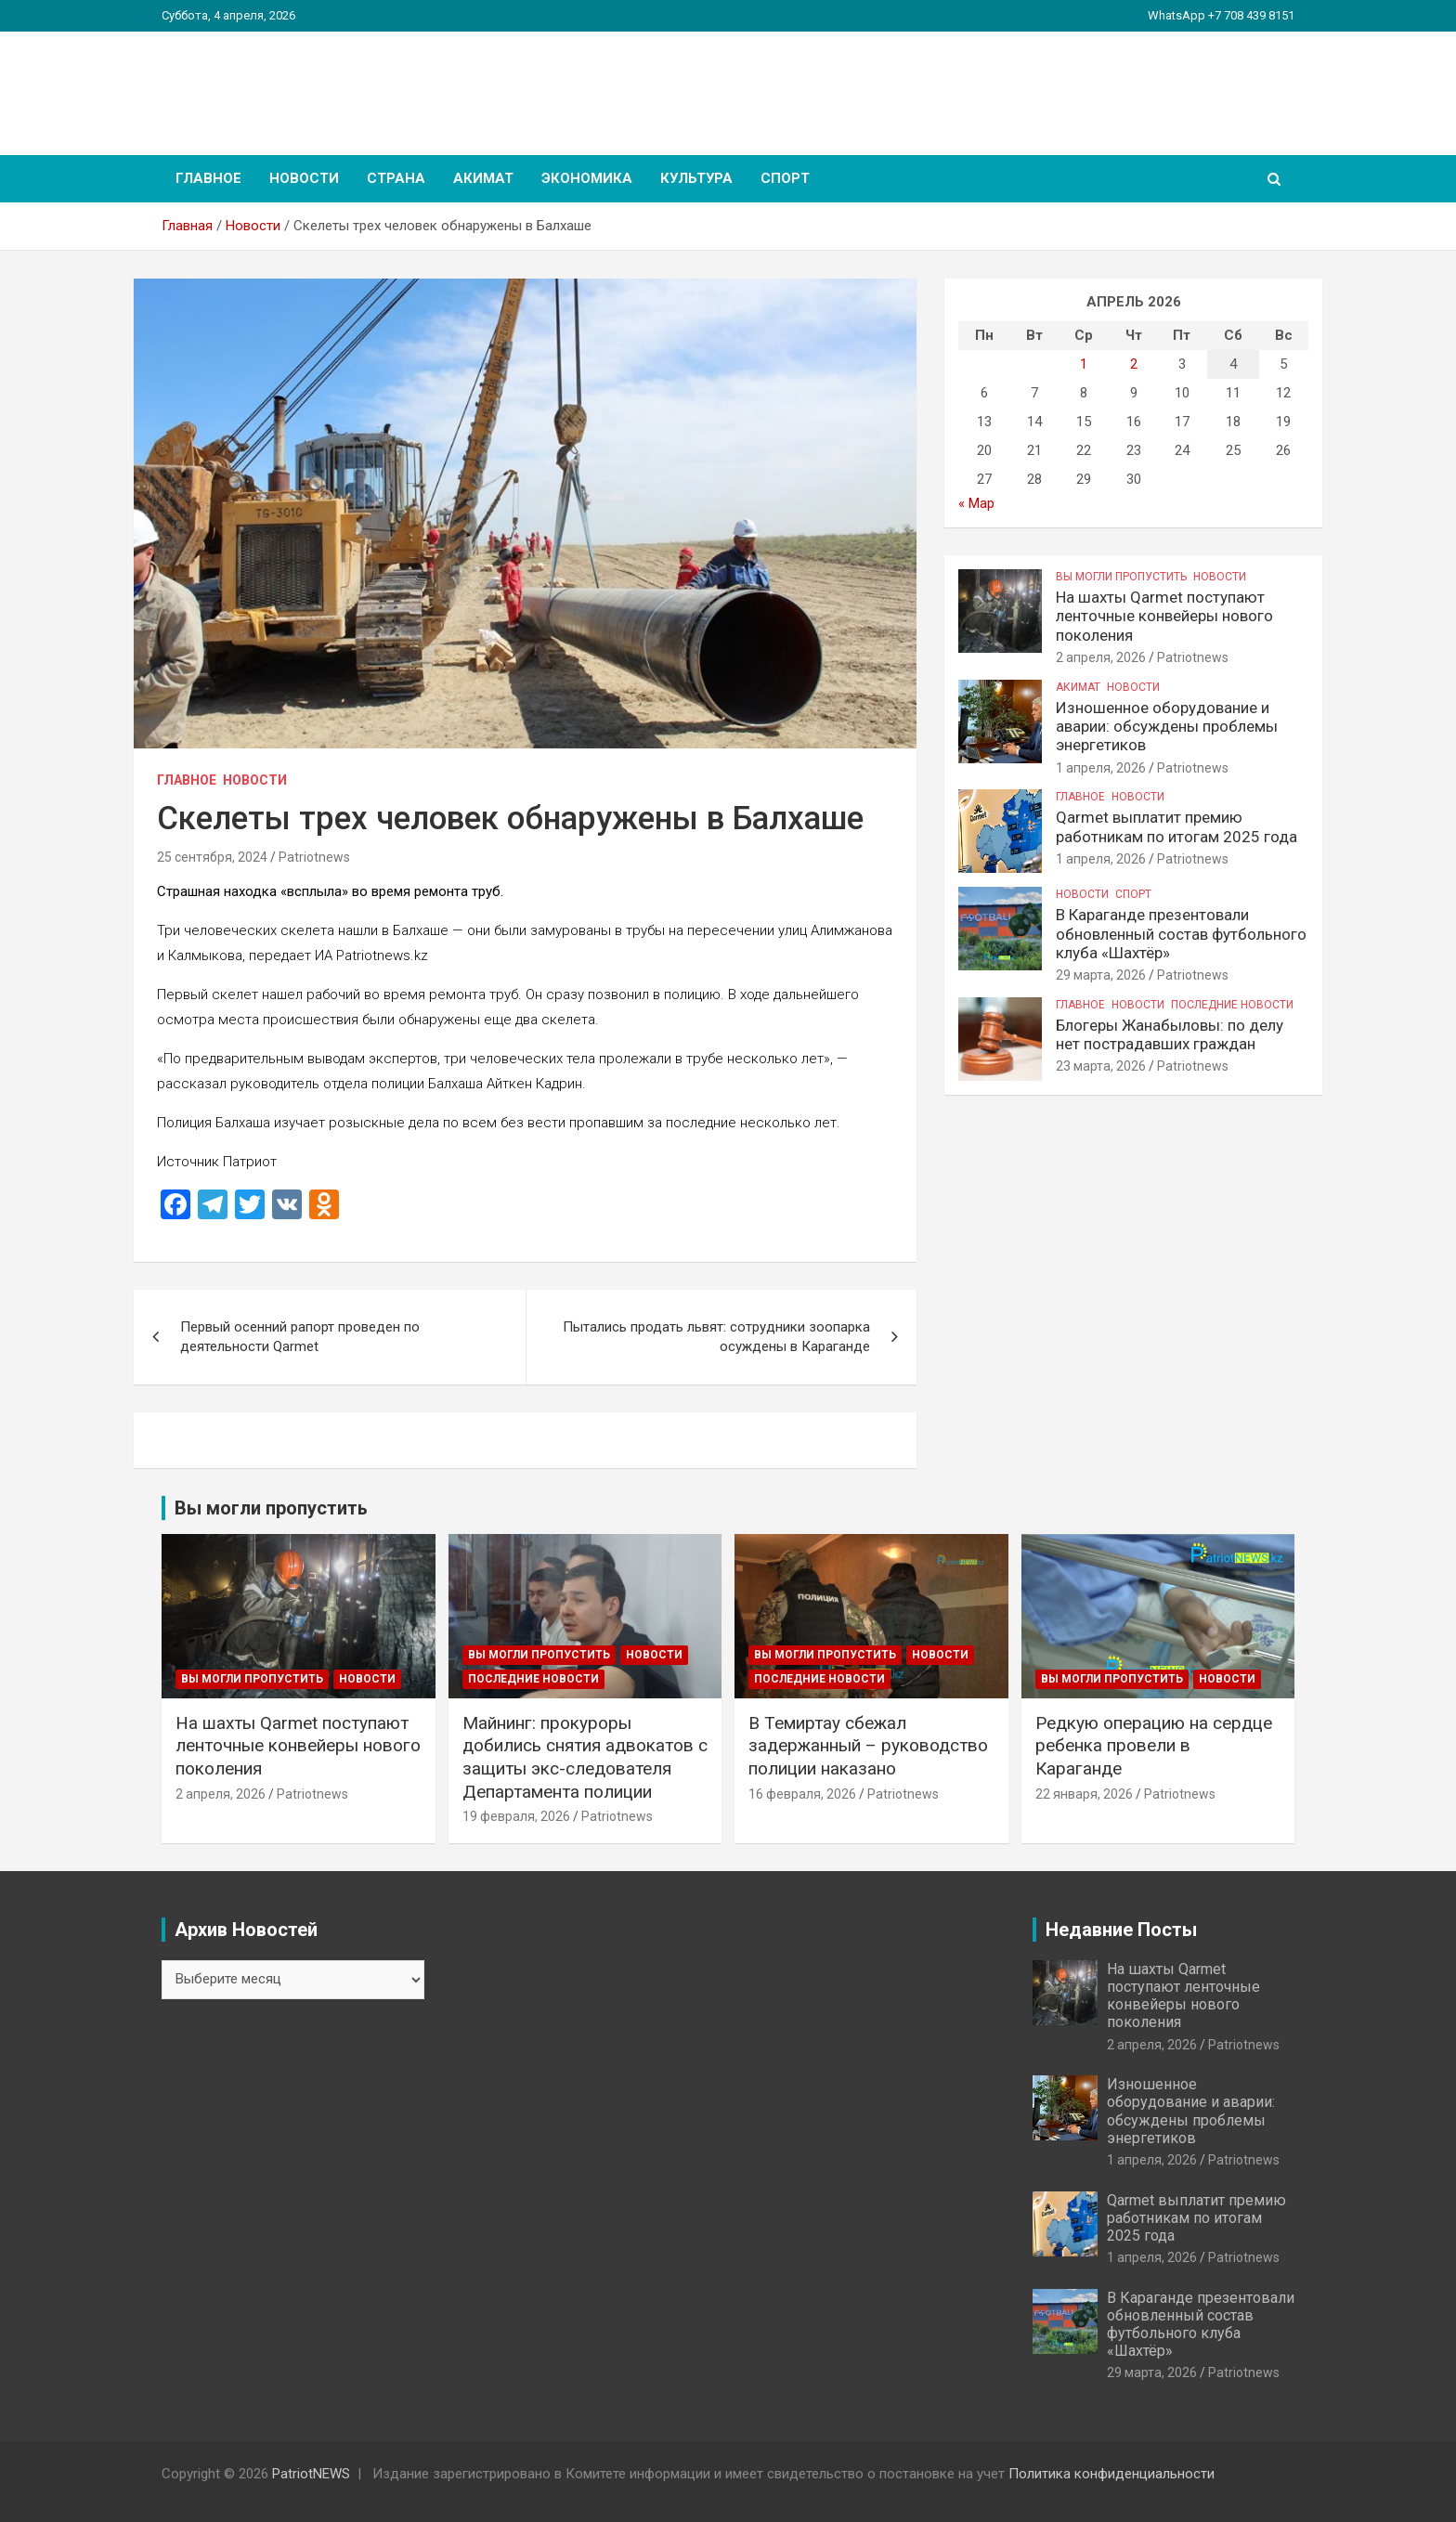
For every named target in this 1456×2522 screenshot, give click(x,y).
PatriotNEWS (269, 83)
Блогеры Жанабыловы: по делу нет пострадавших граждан (1169, 1034)
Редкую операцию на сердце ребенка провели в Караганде (1153, 1745)
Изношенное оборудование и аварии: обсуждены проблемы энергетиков (1167, 726)
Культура (696, 178)
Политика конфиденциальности (1111, 2473)
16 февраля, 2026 (802, 1794)
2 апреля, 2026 (1101, 657)
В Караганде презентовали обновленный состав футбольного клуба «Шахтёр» (1181, 933)
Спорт (785, 178)
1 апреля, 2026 (1101, 767)
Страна (396, 178)
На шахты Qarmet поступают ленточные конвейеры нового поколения (1164, 616)
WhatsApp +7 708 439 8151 (1221, 15)
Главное (208, 178)
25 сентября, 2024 (212, 857)
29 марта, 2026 (1101, 975)
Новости (304, 178)
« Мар (976, 503)
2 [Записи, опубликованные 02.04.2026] (1134, 364)
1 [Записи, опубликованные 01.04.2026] (1083, 364)
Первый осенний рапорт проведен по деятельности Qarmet (300, 1337)
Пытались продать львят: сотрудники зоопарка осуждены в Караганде (716, 1337)
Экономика (586, 178)
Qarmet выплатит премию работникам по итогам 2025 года (1176, 826)
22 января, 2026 (1084, 1794)
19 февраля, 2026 (516, 1816)
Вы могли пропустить (1121, 576)
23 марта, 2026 (1101, 1066)
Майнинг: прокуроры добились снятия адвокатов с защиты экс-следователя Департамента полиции (585, 1757)
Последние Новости (1232, 1004)
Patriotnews (314, 857)
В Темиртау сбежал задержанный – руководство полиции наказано (868, 1745)
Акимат (483, 178)
